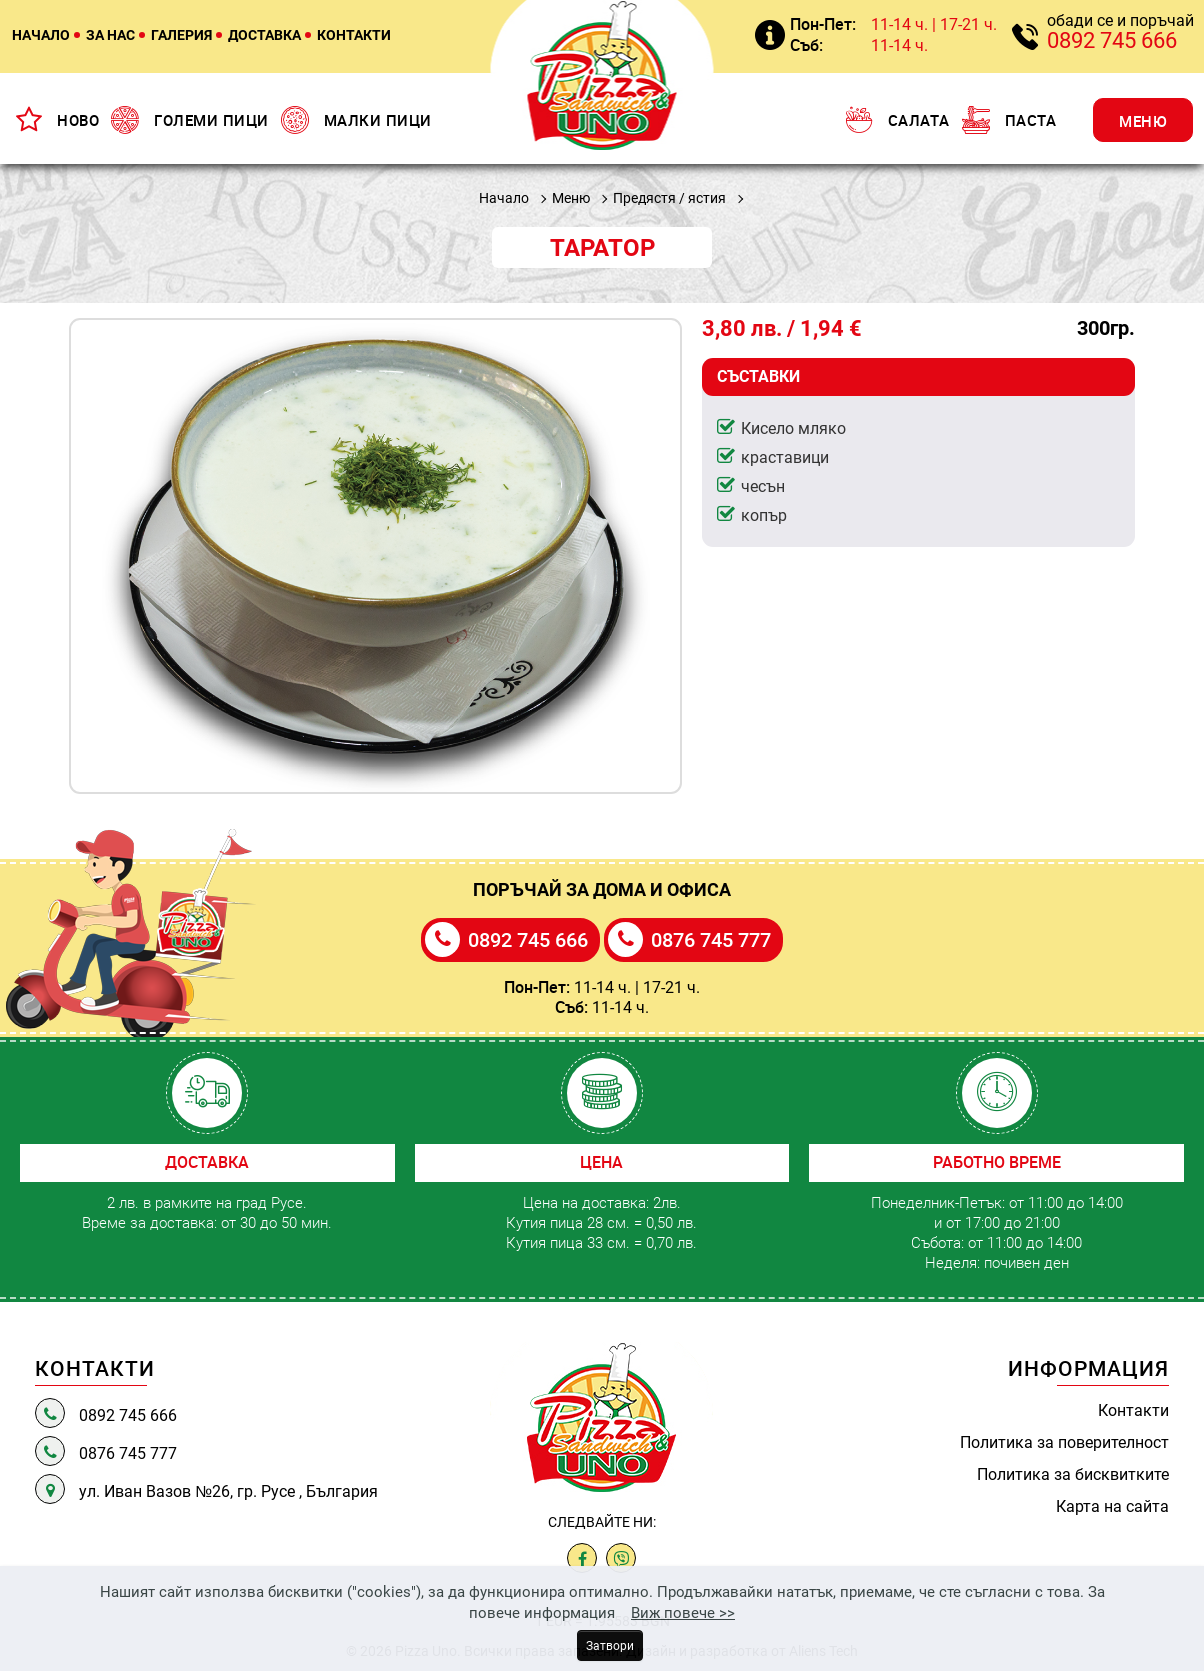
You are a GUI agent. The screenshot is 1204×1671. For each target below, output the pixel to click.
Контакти (1133, 1410)
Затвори (610, 1645)
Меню (571, 197)
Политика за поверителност (1064, 1442)
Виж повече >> (683, 1612)
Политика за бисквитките (1073, 1474)
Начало (504, 197)
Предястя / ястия (669, 197)
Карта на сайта (1112, 1506)
